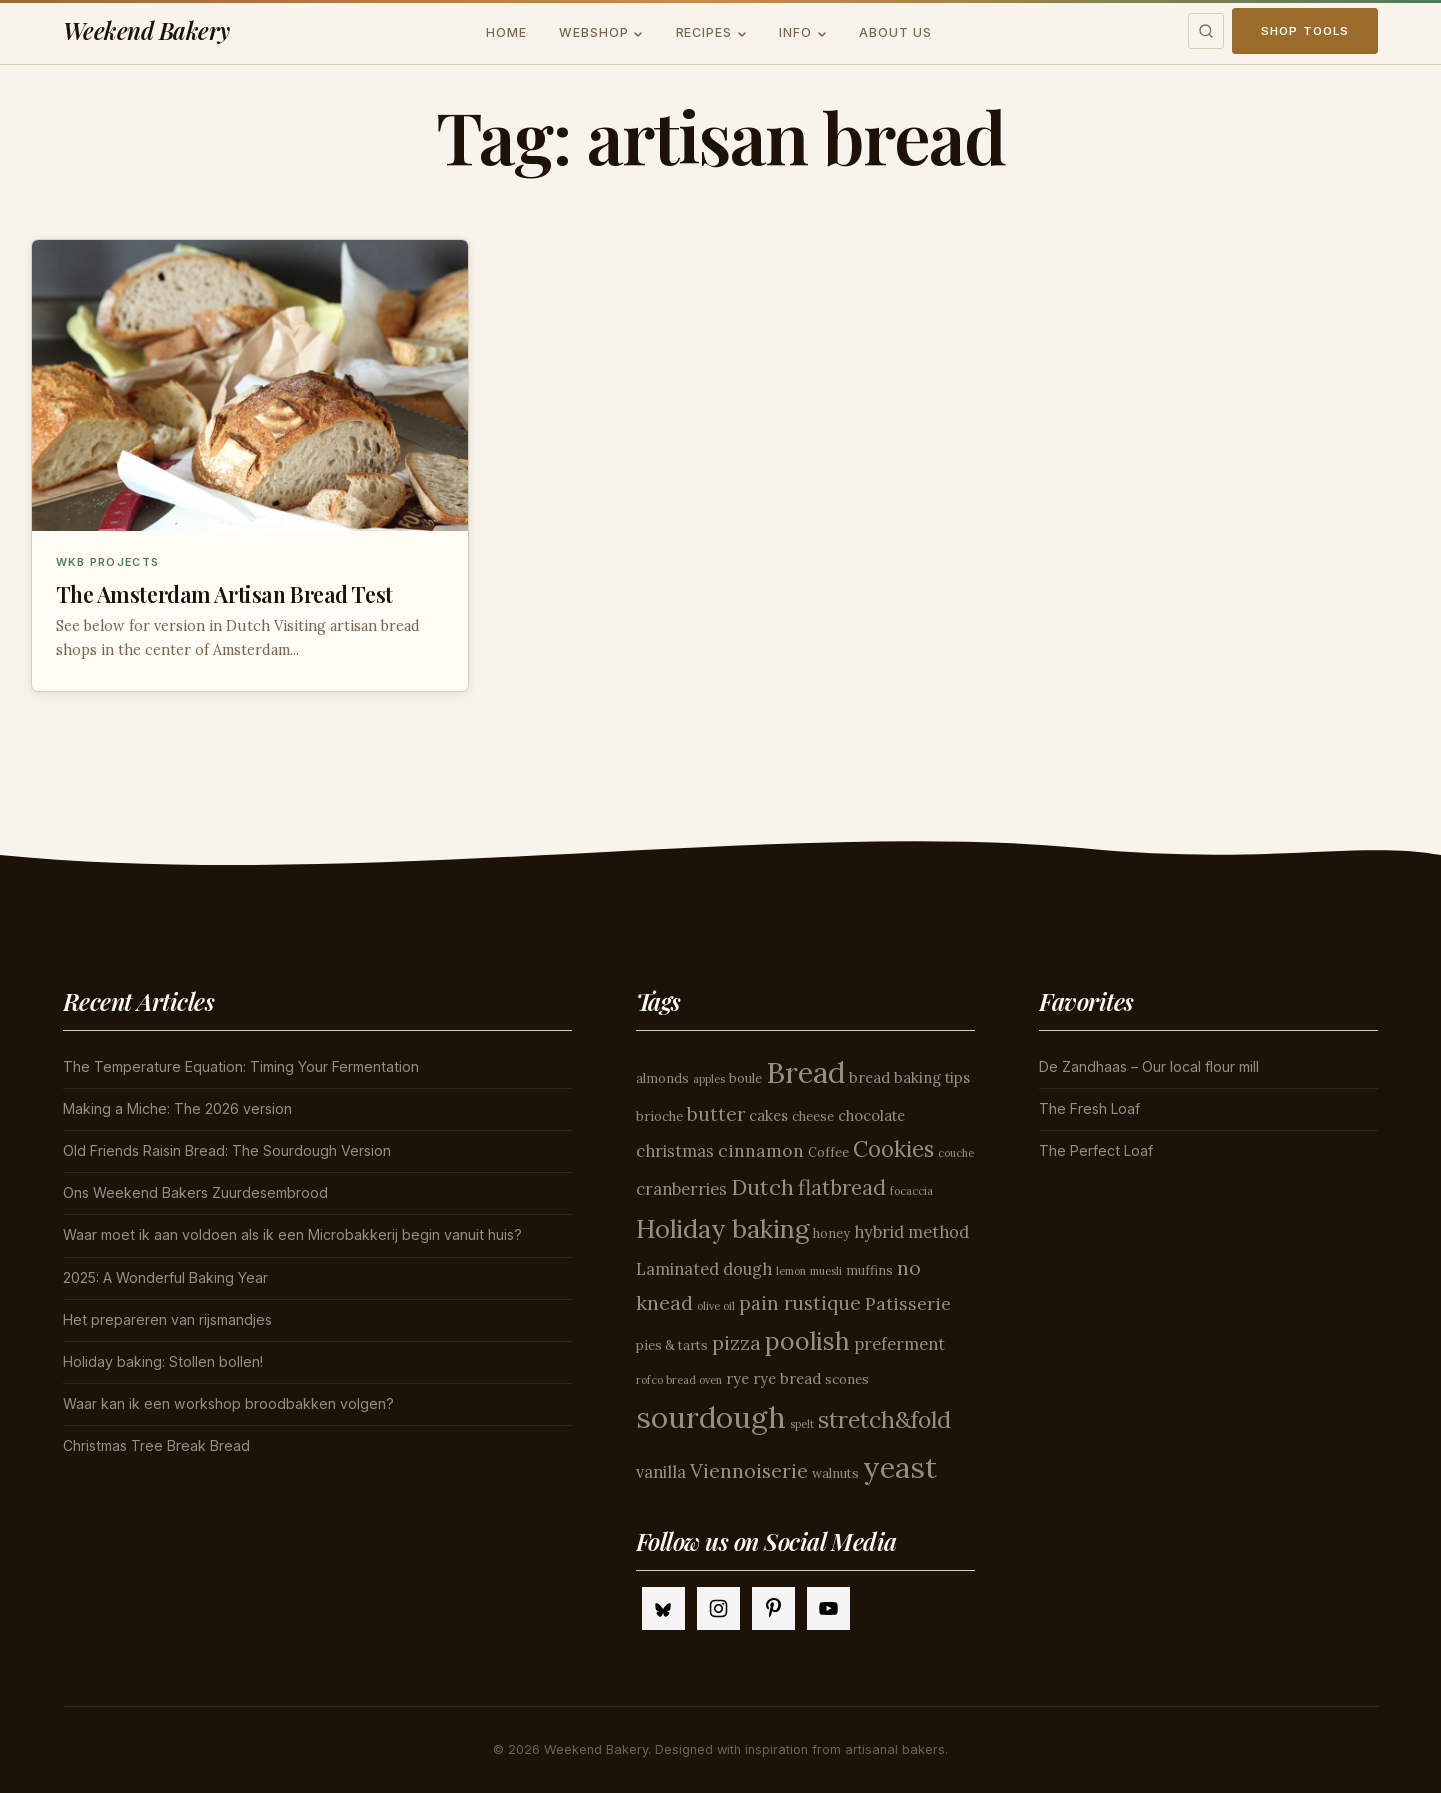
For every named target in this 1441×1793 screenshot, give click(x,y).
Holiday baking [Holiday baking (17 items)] (722, 1228)
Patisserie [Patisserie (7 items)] (908, 1303)
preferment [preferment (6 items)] (899, 1344)
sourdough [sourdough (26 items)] (711, 1417)
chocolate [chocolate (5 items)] (871, 1115)
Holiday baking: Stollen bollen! (163, 1361)
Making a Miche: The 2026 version (177, 1108)
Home (506, 32)
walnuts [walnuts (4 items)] (835, 1473)
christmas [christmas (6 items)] (675, 1151)
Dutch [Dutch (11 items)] (762, 1187)
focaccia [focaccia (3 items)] (911, 1191)
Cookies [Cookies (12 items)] (893, 1149)
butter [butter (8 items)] (716, 1114)
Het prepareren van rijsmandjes (167, 1319)
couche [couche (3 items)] (956, 1153)
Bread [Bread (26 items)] (805, 1072)
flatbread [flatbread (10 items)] (842, 1187)
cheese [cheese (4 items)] (813, 1116)
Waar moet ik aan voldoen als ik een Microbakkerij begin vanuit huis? (292, 1234)
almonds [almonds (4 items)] (662, 1078)
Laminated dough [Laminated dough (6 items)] (704, 1269)
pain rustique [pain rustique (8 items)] (800, 1303)
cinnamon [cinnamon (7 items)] (761, 1150)
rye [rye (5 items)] (737, 1378)
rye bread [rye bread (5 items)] (787, 1378)
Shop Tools (1305, 31)
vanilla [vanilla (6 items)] (661, 1472)
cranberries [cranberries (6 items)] (681, 1189)
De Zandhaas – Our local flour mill (1149, 1066)
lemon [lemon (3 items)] (791, 1271)
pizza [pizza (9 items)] (736, 1342)
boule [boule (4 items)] (745, 1078)
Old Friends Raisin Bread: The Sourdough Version (227, 1150)
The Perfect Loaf (1096, 1150)
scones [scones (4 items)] (847, 1379)
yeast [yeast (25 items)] (900, 1467)
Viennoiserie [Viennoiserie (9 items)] (749, 1470)
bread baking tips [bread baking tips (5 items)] (909, 1077)
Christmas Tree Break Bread (156, 1445)
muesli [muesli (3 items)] (826, 1271)
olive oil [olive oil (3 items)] (716, 1306)
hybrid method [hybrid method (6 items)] (911, 1232)
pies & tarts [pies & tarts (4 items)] (672, 1345)
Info (795, 32)
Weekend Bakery (147, 30)
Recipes (704, 32)
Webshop (594, 32)
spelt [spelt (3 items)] (802, 1424)
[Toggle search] (1206, 31)
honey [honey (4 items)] (831, 1233)
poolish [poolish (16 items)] (807, 1341)
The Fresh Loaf (1089, 1108)
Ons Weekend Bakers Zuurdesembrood (195, 1192)
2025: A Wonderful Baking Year (165, 1277)
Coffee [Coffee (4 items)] (828, 1152)
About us (895, 32)
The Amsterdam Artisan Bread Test (224, 594)
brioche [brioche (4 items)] (659, 1116)
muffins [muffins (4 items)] (869, 1270)
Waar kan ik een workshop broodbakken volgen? (228, 1403)
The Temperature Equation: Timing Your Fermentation (241, 1066)
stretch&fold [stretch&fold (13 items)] (884, 1419)
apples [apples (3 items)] (709, 1079)
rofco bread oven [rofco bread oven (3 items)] (679, 1380)
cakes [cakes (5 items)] (768, 1115)
